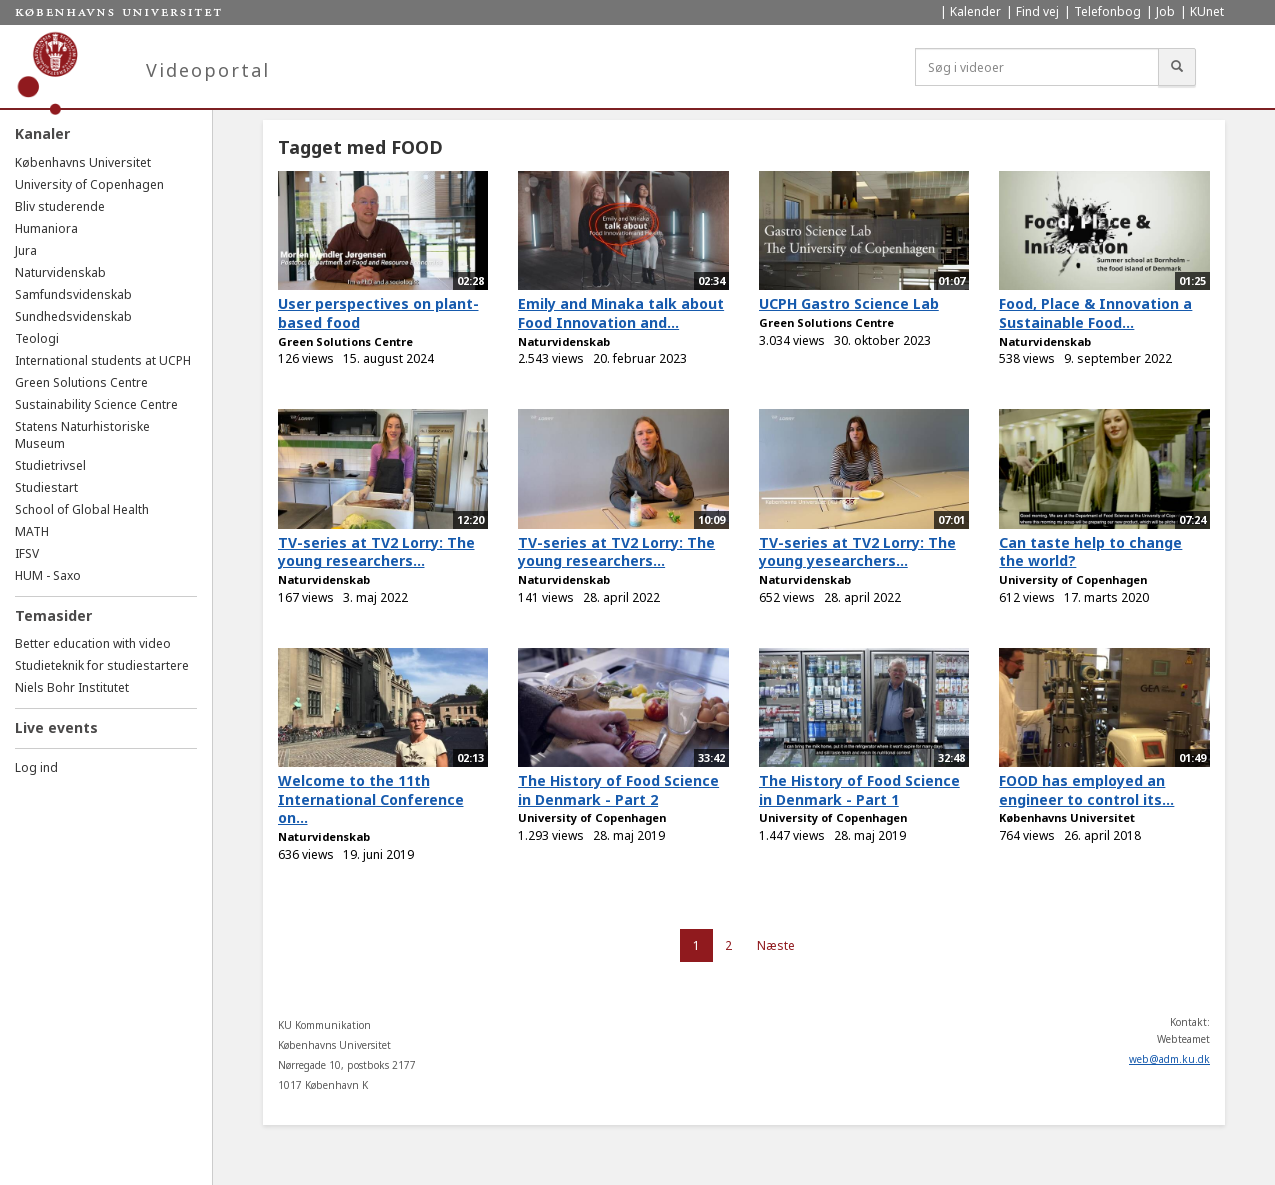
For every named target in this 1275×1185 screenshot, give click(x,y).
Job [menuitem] (1165, 11)
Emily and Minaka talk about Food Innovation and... (621, 313)
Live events (56, 727)
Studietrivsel (50, 465)
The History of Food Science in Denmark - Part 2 (618, 790)
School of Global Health (82, 509)
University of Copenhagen (89, 184)
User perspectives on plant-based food (378, 313)
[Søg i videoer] (1037, 67)
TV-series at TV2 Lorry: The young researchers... (376, 552)
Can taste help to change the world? (1090, 552)
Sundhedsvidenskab (73, 316)
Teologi (37, 338)
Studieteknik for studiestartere (102, 665)
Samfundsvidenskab (73, 294)
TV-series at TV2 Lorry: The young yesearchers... (857, 552)
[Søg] (1177, 67)
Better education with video (93, 643)
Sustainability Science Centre (96, 404)
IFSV (27, 553)
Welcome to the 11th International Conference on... (371, 799)
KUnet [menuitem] (1207, 11)
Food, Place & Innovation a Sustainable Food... (1095, 313)
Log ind (36, 767)
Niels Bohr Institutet (72, 687)
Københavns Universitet (83, 162)
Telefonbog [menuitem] (1107, 11)
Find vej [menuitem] (1037, 11)
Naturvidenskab (60, 272)
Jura (26, 250)
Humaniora (46, 228)
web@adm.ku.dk (1169, 1059)
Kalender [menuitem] (975, 11)
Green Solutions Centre (81, 382)
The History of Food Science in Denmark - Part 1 (859, 790)
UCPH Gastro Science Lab (849, 303)
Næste (776, 945)
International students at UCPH (103, 360)
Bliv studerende (60, 206)
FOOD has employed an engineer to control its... (1086, 790)
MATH (32, 531)
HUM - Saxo (48, 575)
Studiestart (46, 487)
